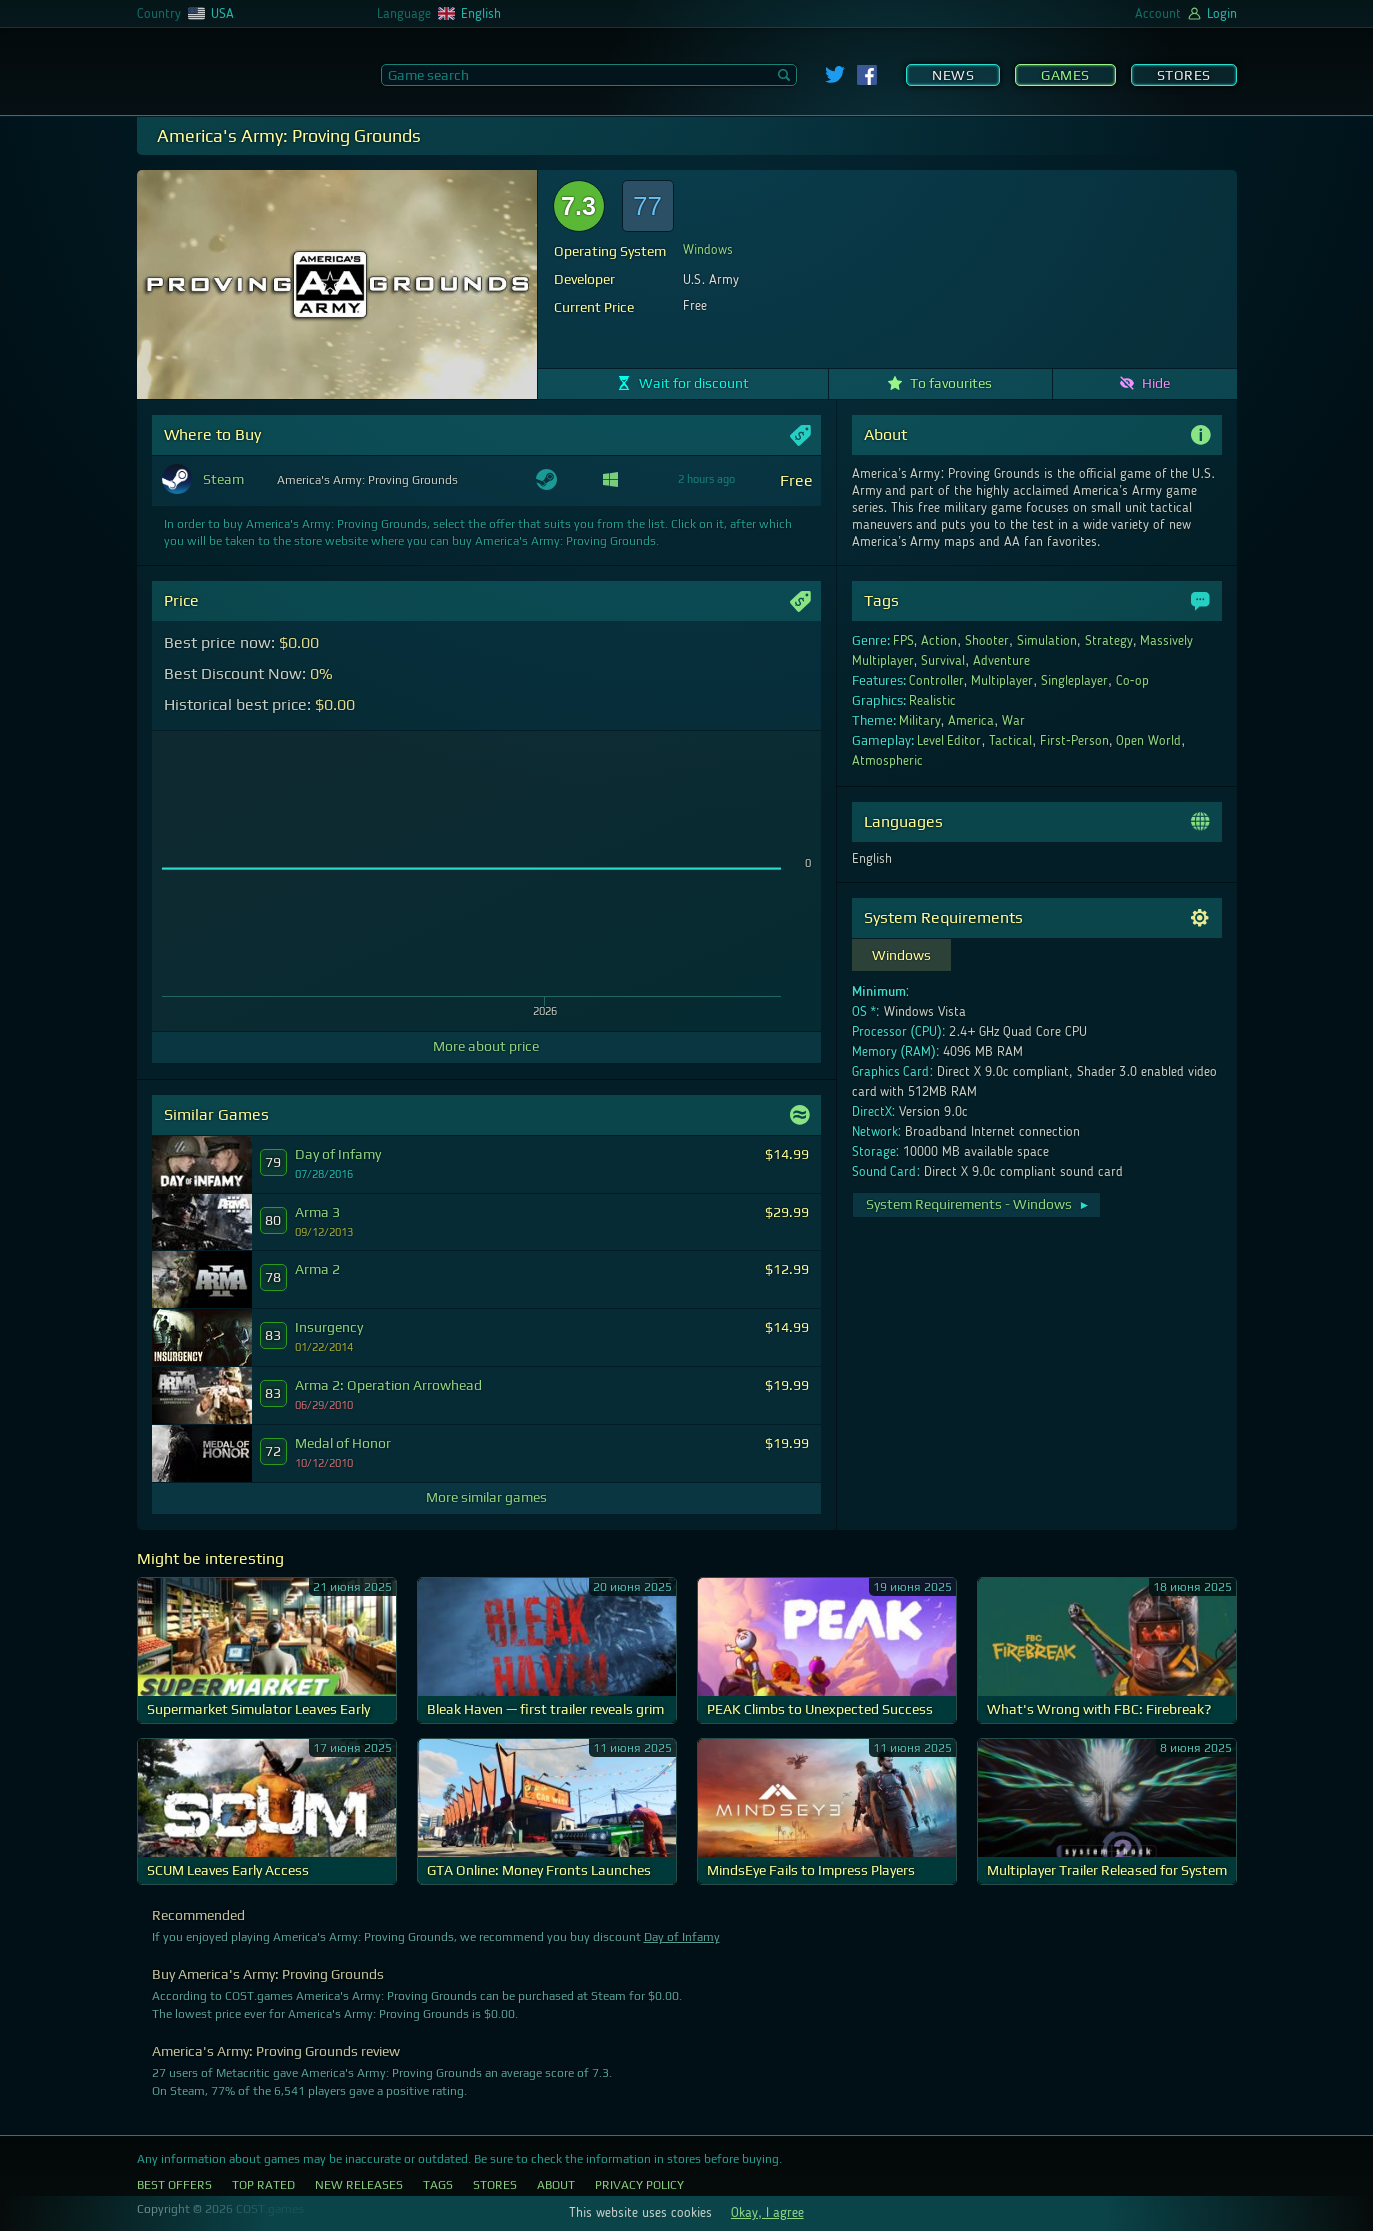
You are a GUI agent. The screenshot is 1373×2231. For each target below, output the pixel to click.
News (953, 75)
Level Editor (949, 741)
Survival (943, 661)
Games (1065, 75)
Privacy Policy (639, 2185)
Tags (438, 2185)
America (971, 721)
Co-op (1132, 681)
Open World (1148, 741)
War (1013, 721)
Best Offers (174, 2185)
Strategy (1109, 641)
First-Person (1074, 741)
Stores (1184, 75)
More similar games (486, 1497)
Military (920, 721)
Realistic (932, 701)
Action (939, 641)
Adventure (1001, 661)
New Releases (359, 2185)
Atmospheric (887, 761)
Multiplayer (1002, 681)
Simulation (1047, 641)
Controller (936, 681)
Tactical (1010, 741)
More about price (486, 1046)
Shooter (987, 641)
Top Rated (263, 2185)
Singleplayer (1074, 681)
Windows (708, 250)
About (556, 2185)
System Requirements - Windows (978, 1204)
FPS (903, 641)
